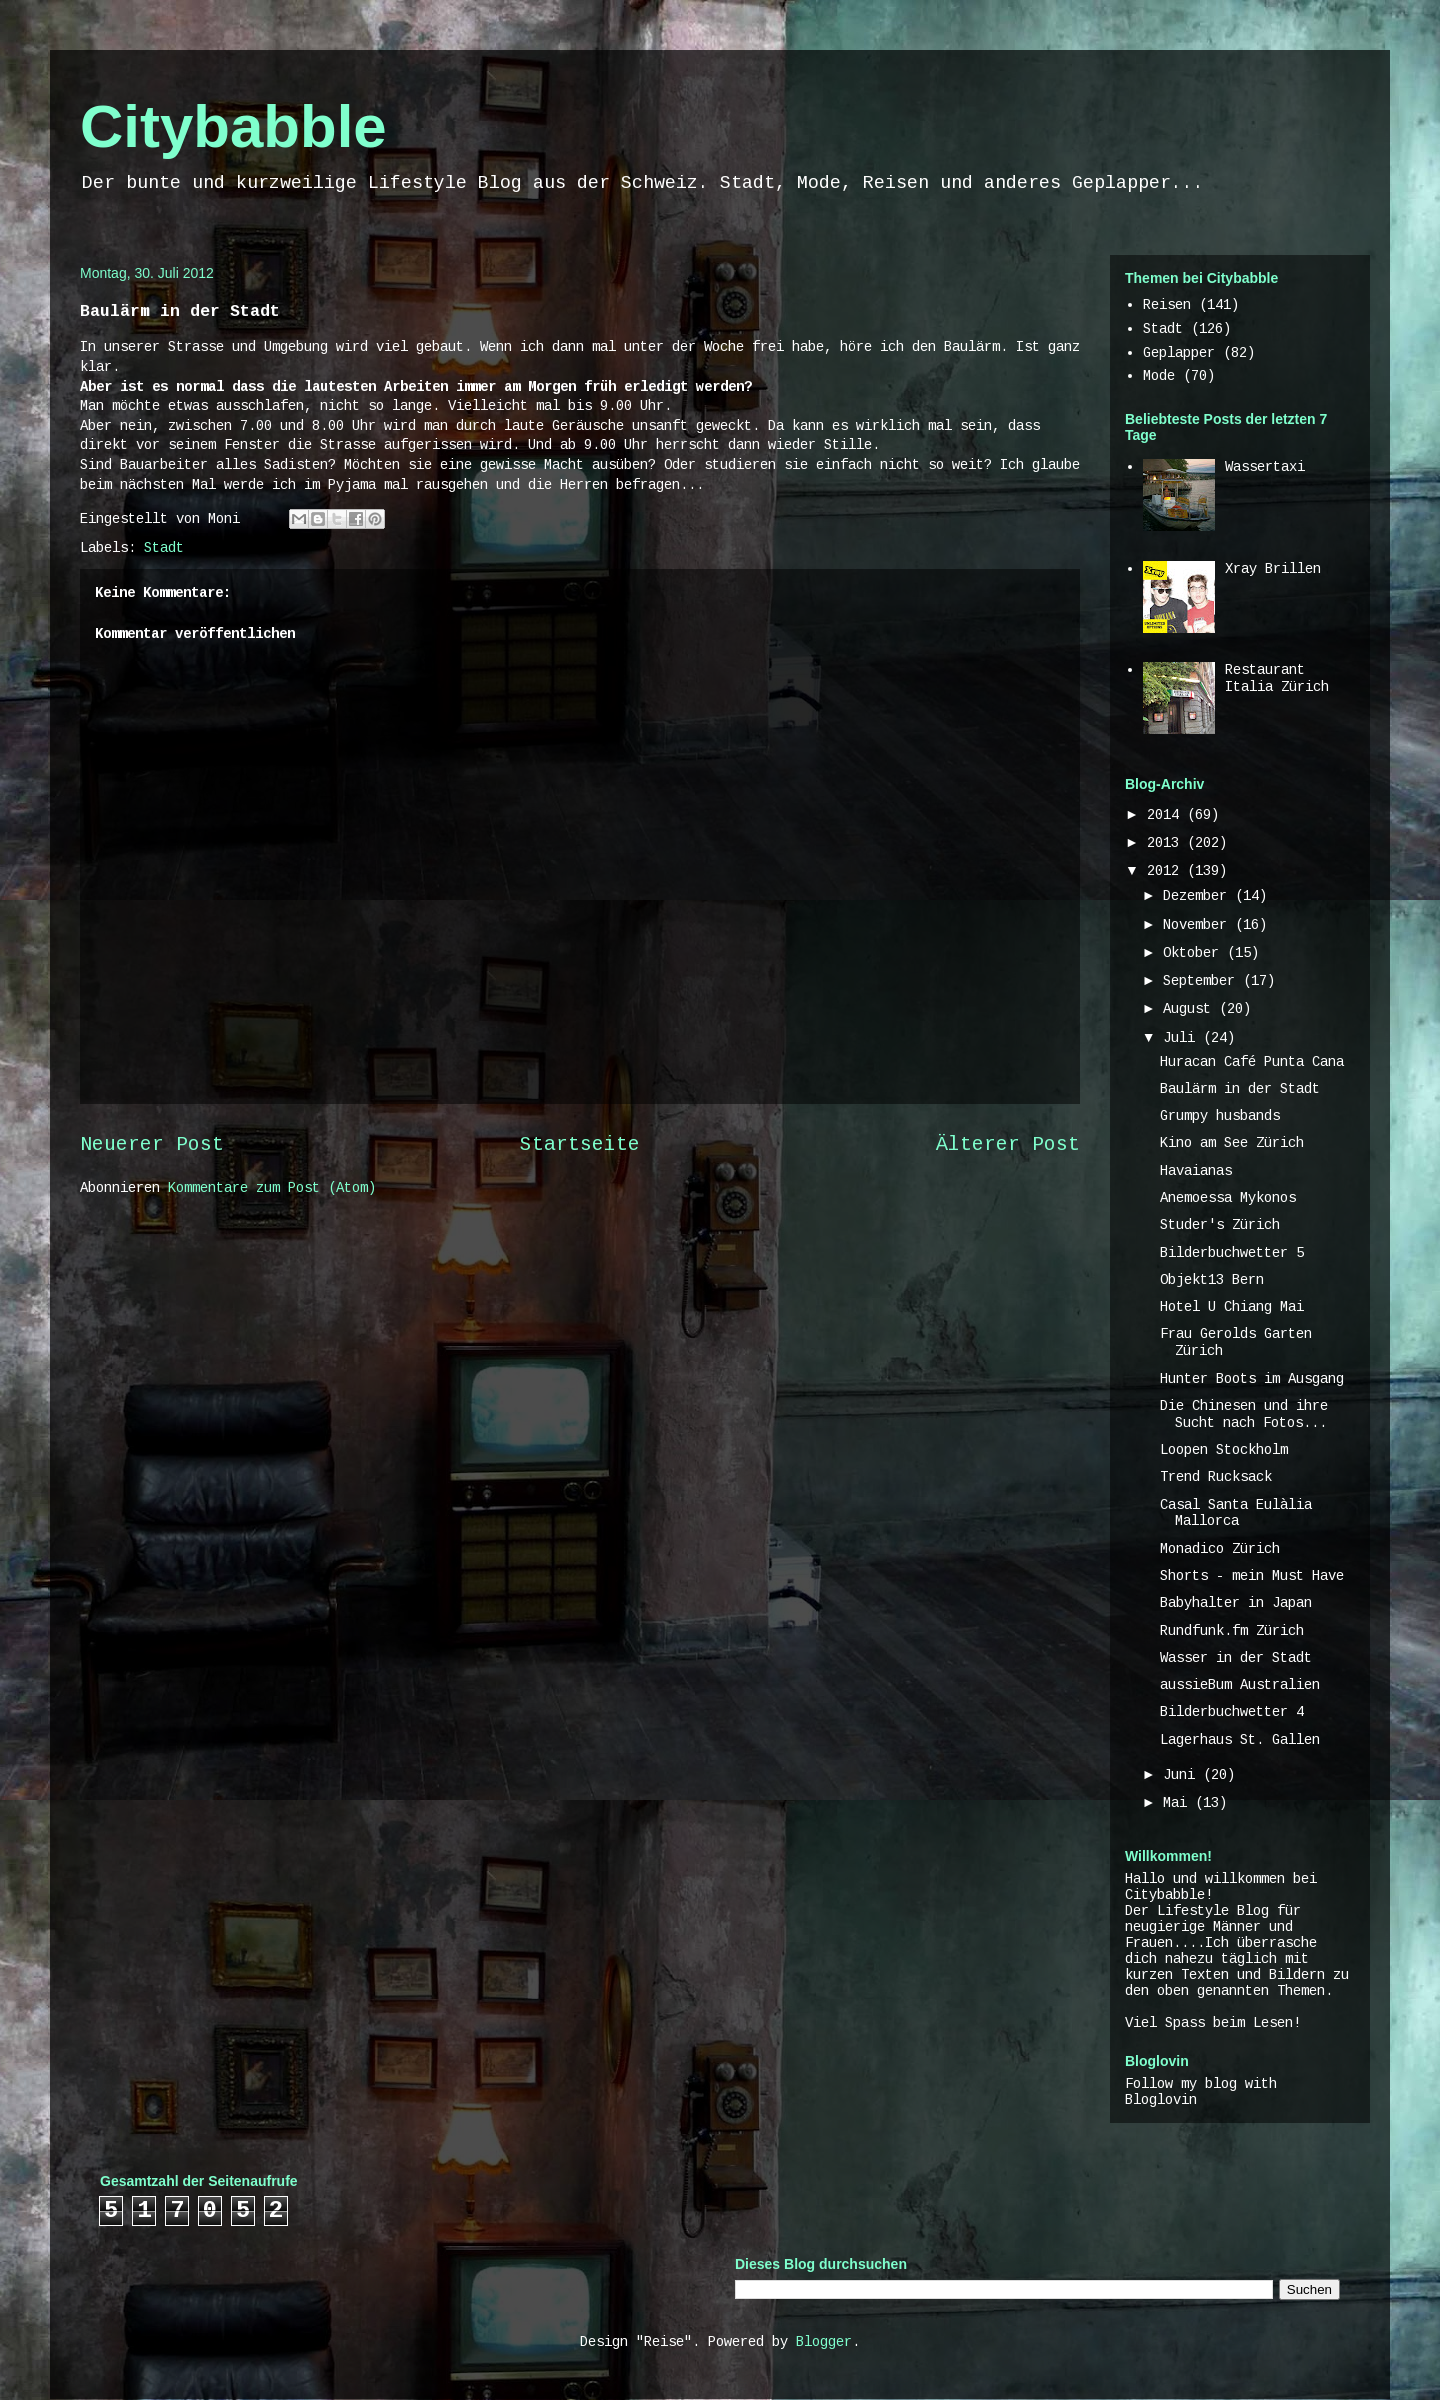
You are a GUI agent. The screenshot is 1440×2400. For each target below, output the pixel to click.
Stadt (164, 548)
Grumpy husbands (1220, 1116)
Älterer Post (1008, 1145)
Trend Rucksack (1216, 1477)
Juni (1183, 1775)
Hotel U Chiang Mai (1232, 1307)
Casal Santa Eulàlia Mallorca (1236, 1513)
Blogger (824, 2342)
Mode (1159, 376)
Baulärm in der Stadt (1240, 1089)
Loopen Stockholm (1224, 1450)
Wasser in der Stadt (1236, 1658)
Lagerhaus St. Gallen (1240, 1740)
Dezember (1199, 896)
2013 (1167, 843)
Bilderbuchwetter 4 (1232, 1712)
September (1203, 981)
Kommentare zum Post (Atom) (272, 1188)
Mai (1179, 1803)
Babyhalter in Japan (1236, 1603)
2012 (1167, 871)
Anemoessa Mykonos (1228, 1198)
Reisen (1167, 305)
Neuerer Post (152, 1145)
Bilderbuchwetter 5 (1232, 1253)
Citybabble (233, 126)
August (1191, 1009)
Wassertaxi (1265, 467)
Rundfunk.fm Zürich (1232, 1631)
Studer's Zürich (1220, 1225)
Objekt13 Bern (1212, 1280)
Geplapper (1179, 353)
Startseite (580, 1145)
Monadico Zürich (1220, 1549)
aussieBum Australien (1240, 1685)
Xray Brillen (1273, 569)
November (1199, 925)
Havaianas (1196, 1171)
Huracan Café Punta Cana (1252, 1062)
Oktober (1195, 953)
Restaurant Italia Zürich (1277, 678)
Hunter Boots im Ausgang (1252, 1379)
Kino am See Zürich (1232, 1143)
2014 (1167, 815)
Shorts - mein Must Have (1252, 1576)
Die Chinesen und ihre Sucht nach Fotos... (1244, 1414)
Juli (1183, 1038)
